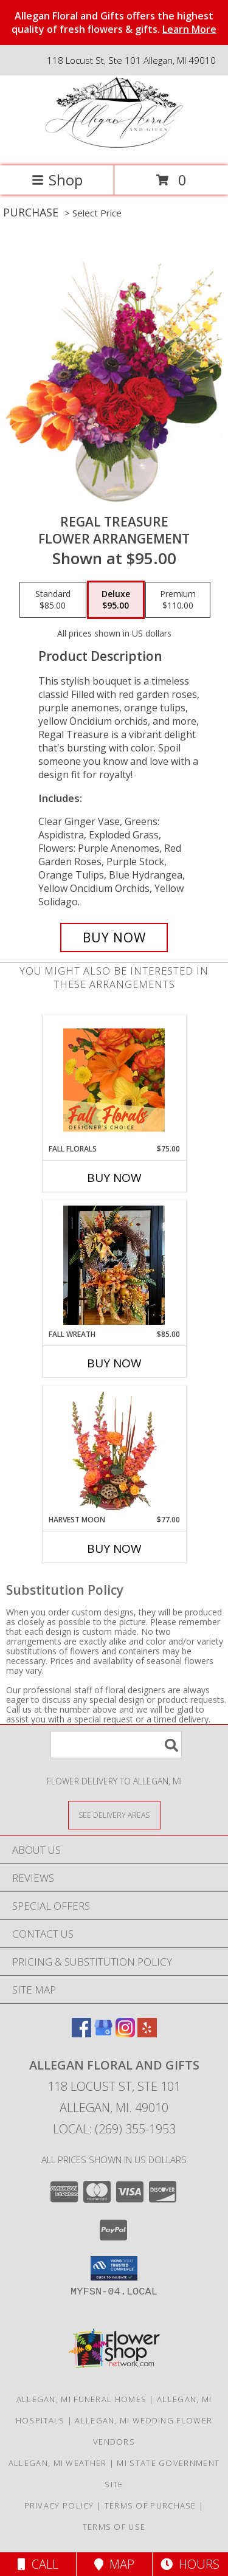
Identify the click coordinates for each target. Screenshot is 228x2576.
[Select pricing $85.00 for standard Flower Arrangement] (53, 600)
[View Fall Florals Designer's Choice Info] (114, 1080)
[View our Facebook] (81, 2033)
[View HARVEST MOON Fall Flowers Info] (114, 1450)
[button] (114, 2268)
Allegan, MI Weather (58, 2462)
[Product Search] (116, 1744)
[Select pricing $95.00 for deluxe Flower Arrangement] (116, 600)
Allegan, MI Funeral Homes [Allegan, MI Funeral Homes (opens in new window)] (81, 2399)
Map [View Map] (114, 2564)
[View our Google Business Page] (103, 2033)
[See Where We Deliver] (114, 1814)
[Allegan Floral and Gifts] (114, 148)
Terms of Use (114, 2526)
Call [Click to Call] (38, 2564)
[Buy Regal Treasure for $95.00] (114, 937)
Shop (57, 180)
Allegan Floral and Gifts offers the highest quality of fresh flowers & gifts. (114, 22)
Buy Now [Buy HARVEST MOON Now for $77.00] (114, 1548)
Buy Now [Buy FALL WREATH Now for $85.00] (114, 1363)
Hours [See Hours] (190, 2564)
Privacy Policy (59, 2505)
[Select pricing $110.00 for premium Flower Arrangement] (178, 600)
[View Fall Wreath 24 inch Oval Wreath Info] (114, 1265)
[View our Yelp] (147, 2033)
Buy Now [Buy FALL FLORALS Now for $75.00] (114, 1178)
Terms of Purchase (150, 2505)
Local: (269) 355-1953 (114, 2129)
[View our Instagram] (125, 2033)
